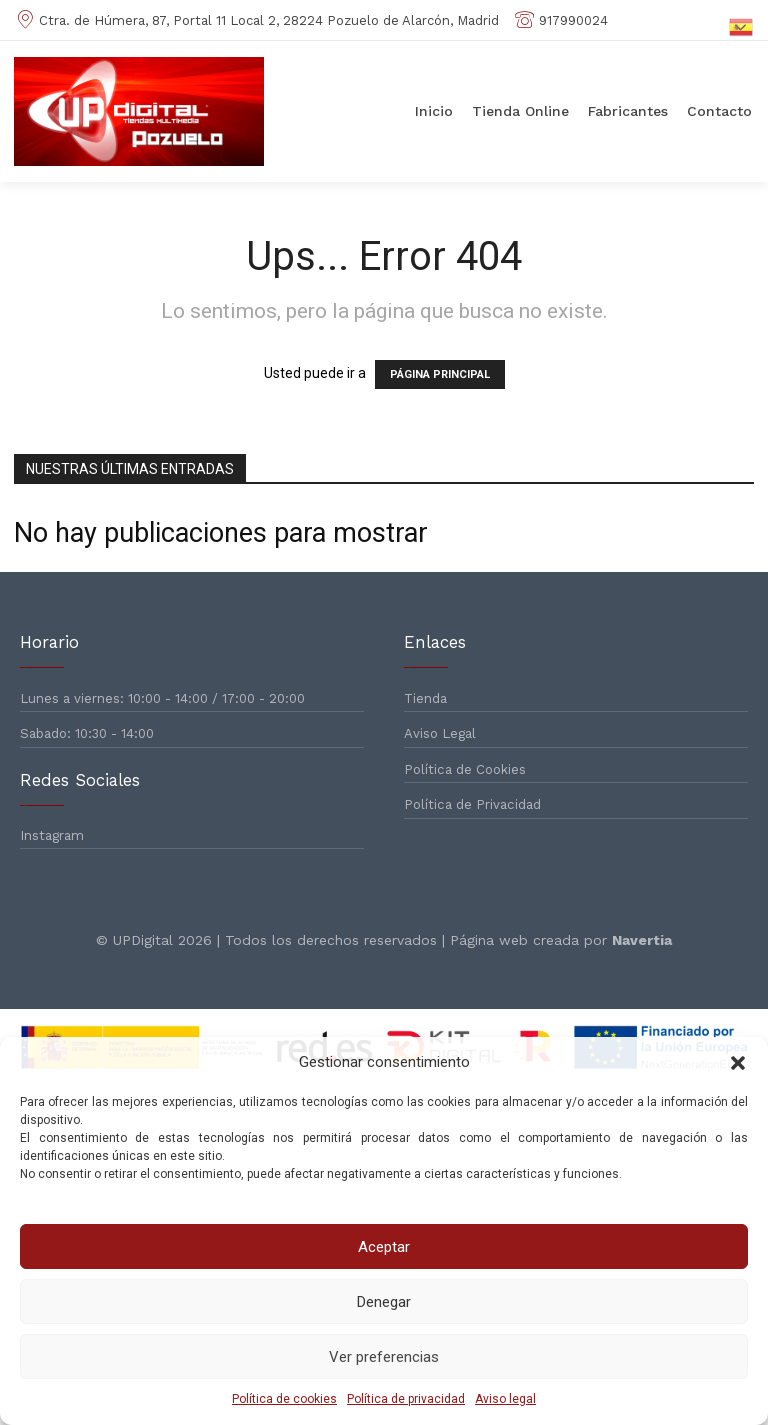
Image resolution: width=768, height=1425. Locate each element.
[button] (738, 1063)
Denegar (384, 1302)
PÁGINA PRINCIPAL (440, 374)
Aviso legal (505, 1399)
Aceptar (384, 1247)
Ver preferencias (384, 1357)
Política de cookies (284, 1399)
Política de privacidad (406, 1399)
